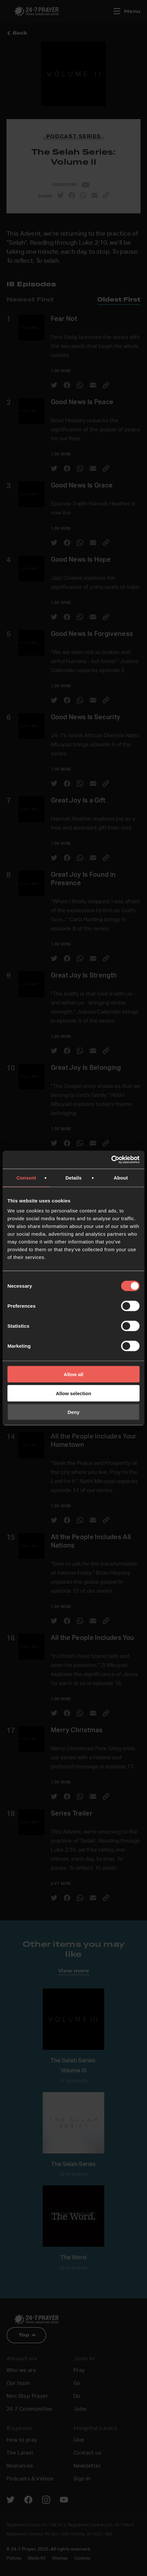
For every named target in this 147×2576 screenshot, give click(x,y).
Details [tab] (73, 1177)
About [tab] (121, 1177)
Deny (74, 1412)
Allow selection (73, 1393)
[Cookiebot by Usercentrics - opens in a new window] (111, 1160)
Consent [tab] (26, 1177)
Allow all (74, 1374)
